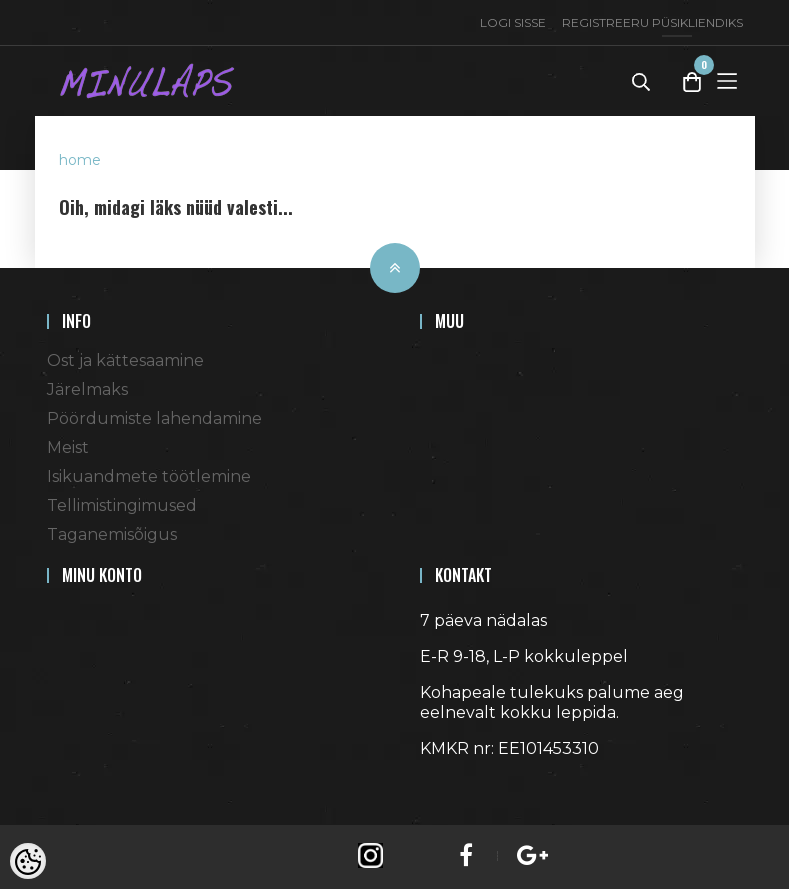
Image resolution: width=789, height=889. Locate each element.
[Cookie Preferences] (28, 861)
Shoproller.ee (455, 785)
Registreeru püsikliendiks (652, 22)
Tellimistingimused (122, 505)
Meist (68, 447)
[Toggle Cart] (692, 81)
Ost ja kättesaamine (125, 360)
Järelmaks (87, 389)
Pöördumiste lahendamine (154, 418)
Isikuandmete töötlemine (149, 476)
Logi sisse (513, 22)
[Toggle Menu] (727, 80)
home (80, 160)
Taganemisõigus (112, 534)
